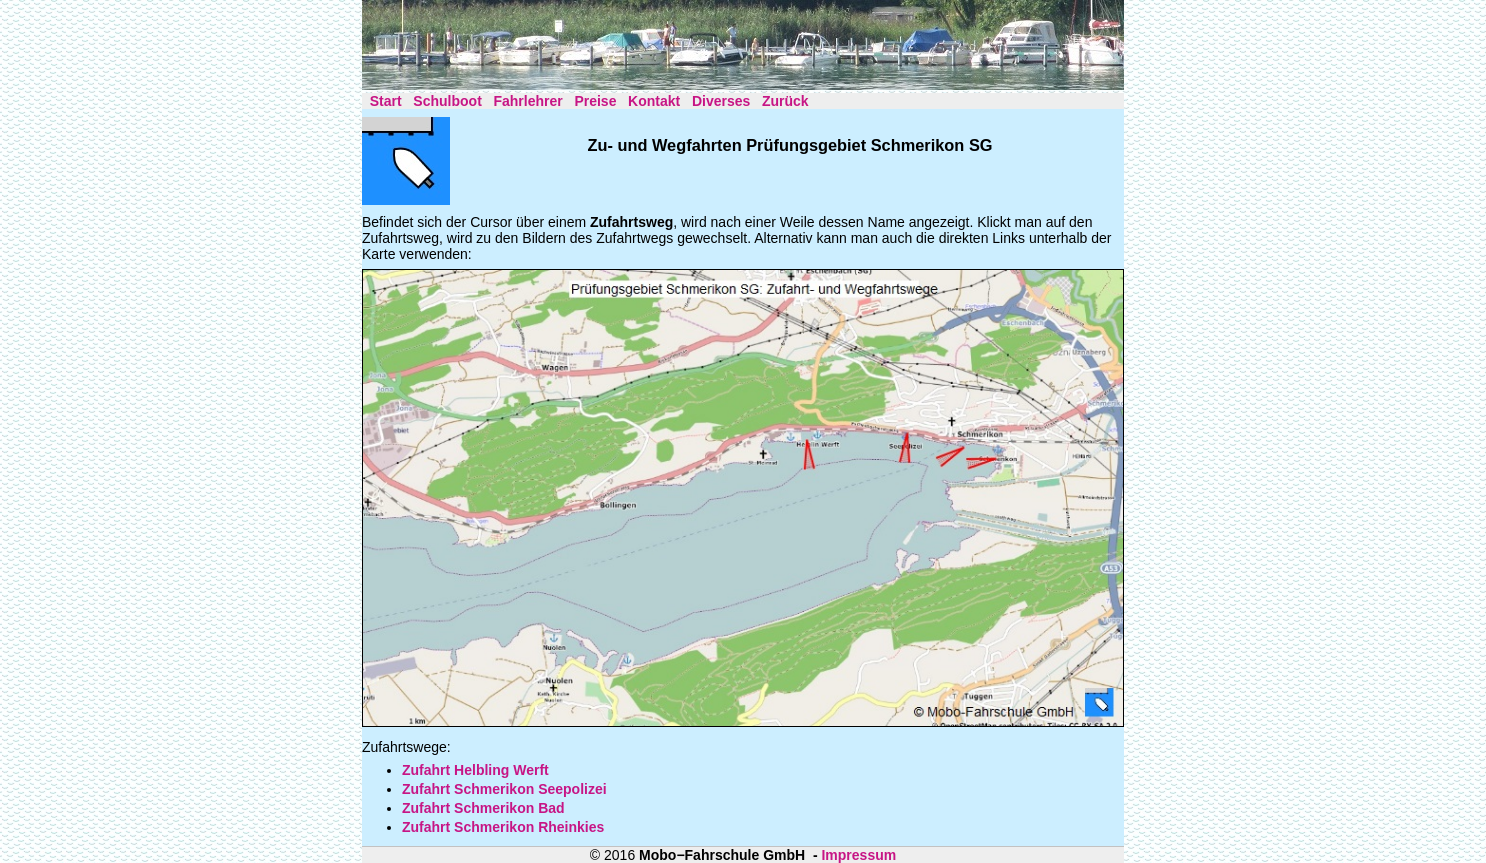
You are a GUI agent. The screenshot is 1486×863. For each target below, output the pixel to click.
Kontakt (654, 101)
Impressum (858, 855)
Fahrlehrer (527, 101)
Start (386, 101)
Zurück (785, 101)
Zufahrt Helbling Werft (475, 770)
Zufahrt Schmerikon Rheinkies (503, 827)
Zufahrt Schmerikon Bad (483, 808)
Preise (595, 101)
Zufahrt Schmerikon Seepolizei (504, 789)
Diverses (721, 101)
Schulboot (447, 101)
